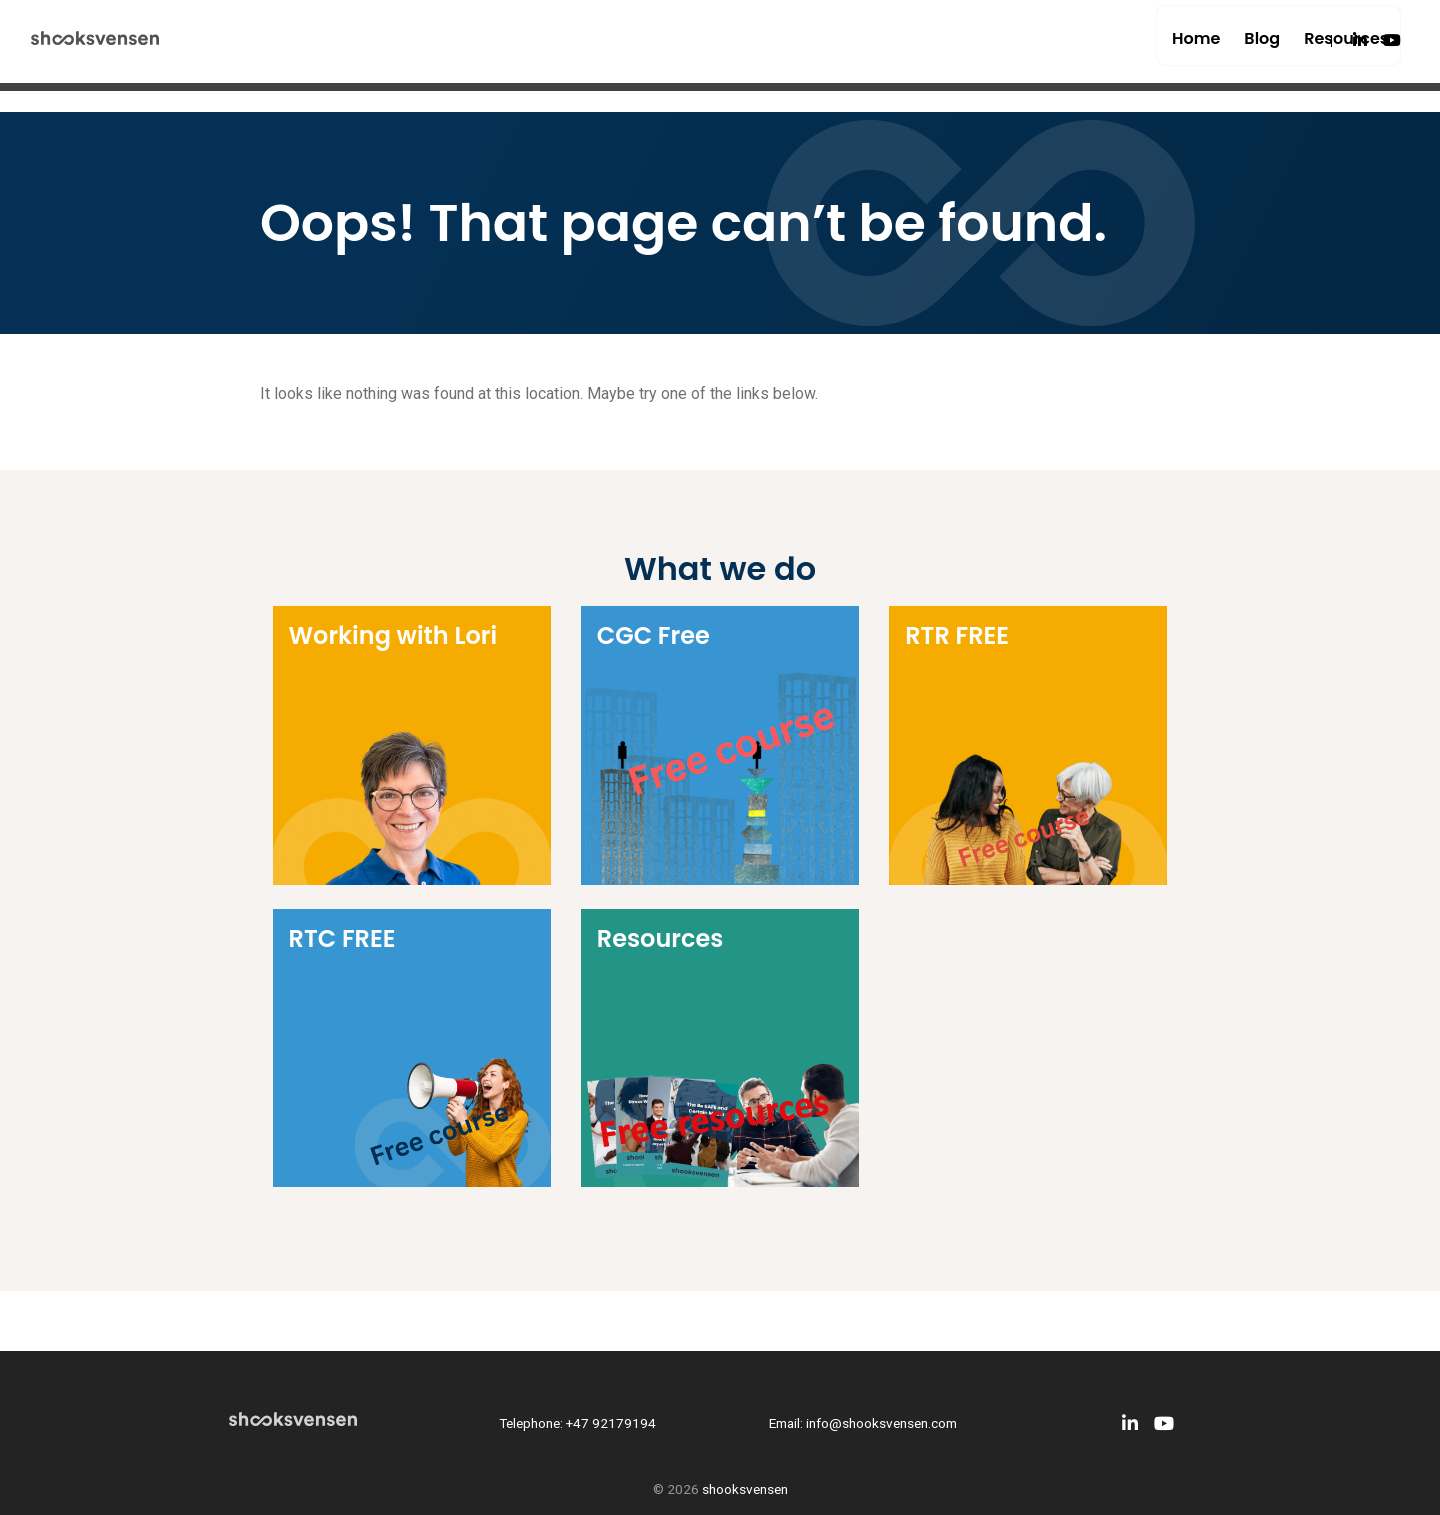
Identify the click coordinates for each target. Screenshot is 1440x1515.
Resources (1277, 49)
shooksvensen (745, 1489)
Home (1127, 49)
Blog (1193, 49)
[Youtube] (1392, 49)
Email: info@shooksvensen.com (863, 1423)
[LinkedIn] (1360, 49)
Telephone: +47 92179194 (577, 1423)
